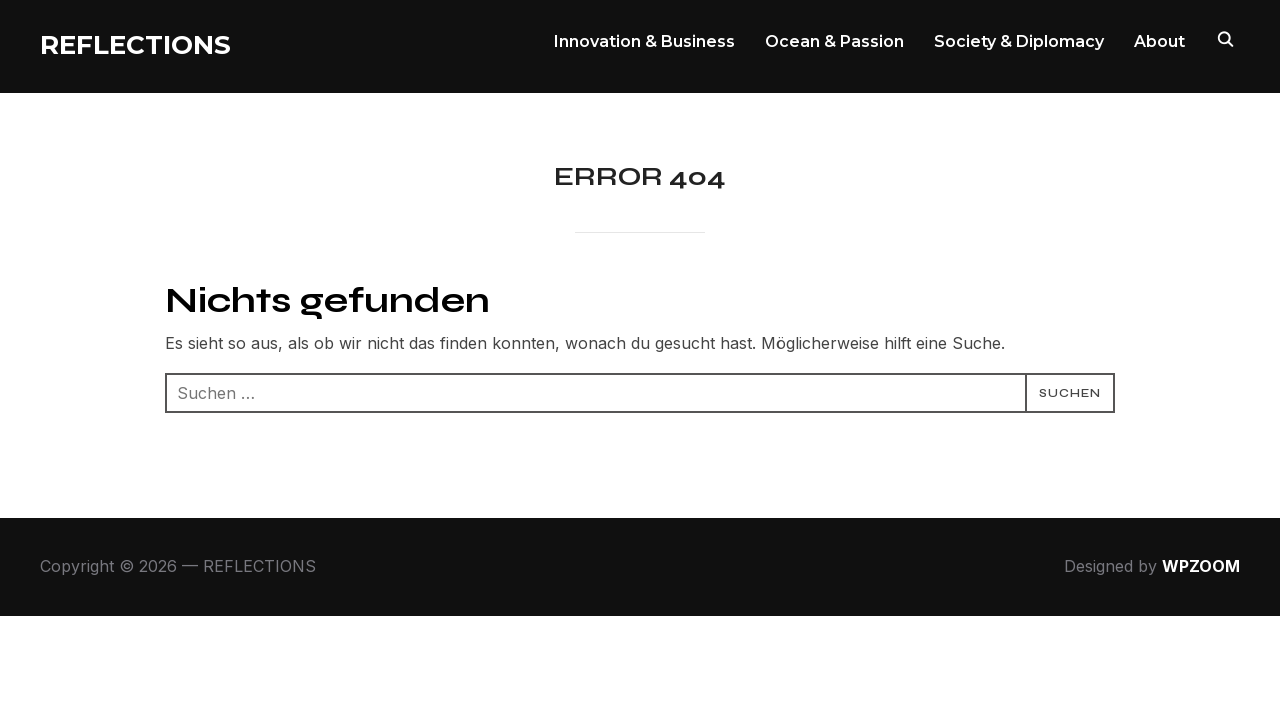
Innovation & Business (644, 41)
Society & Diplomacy (1019, 41)
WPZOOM (1201, 566)
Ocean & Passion (834, 41)
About (1159, 41)
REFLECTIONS (135, 45)
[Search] (1225, 38)
